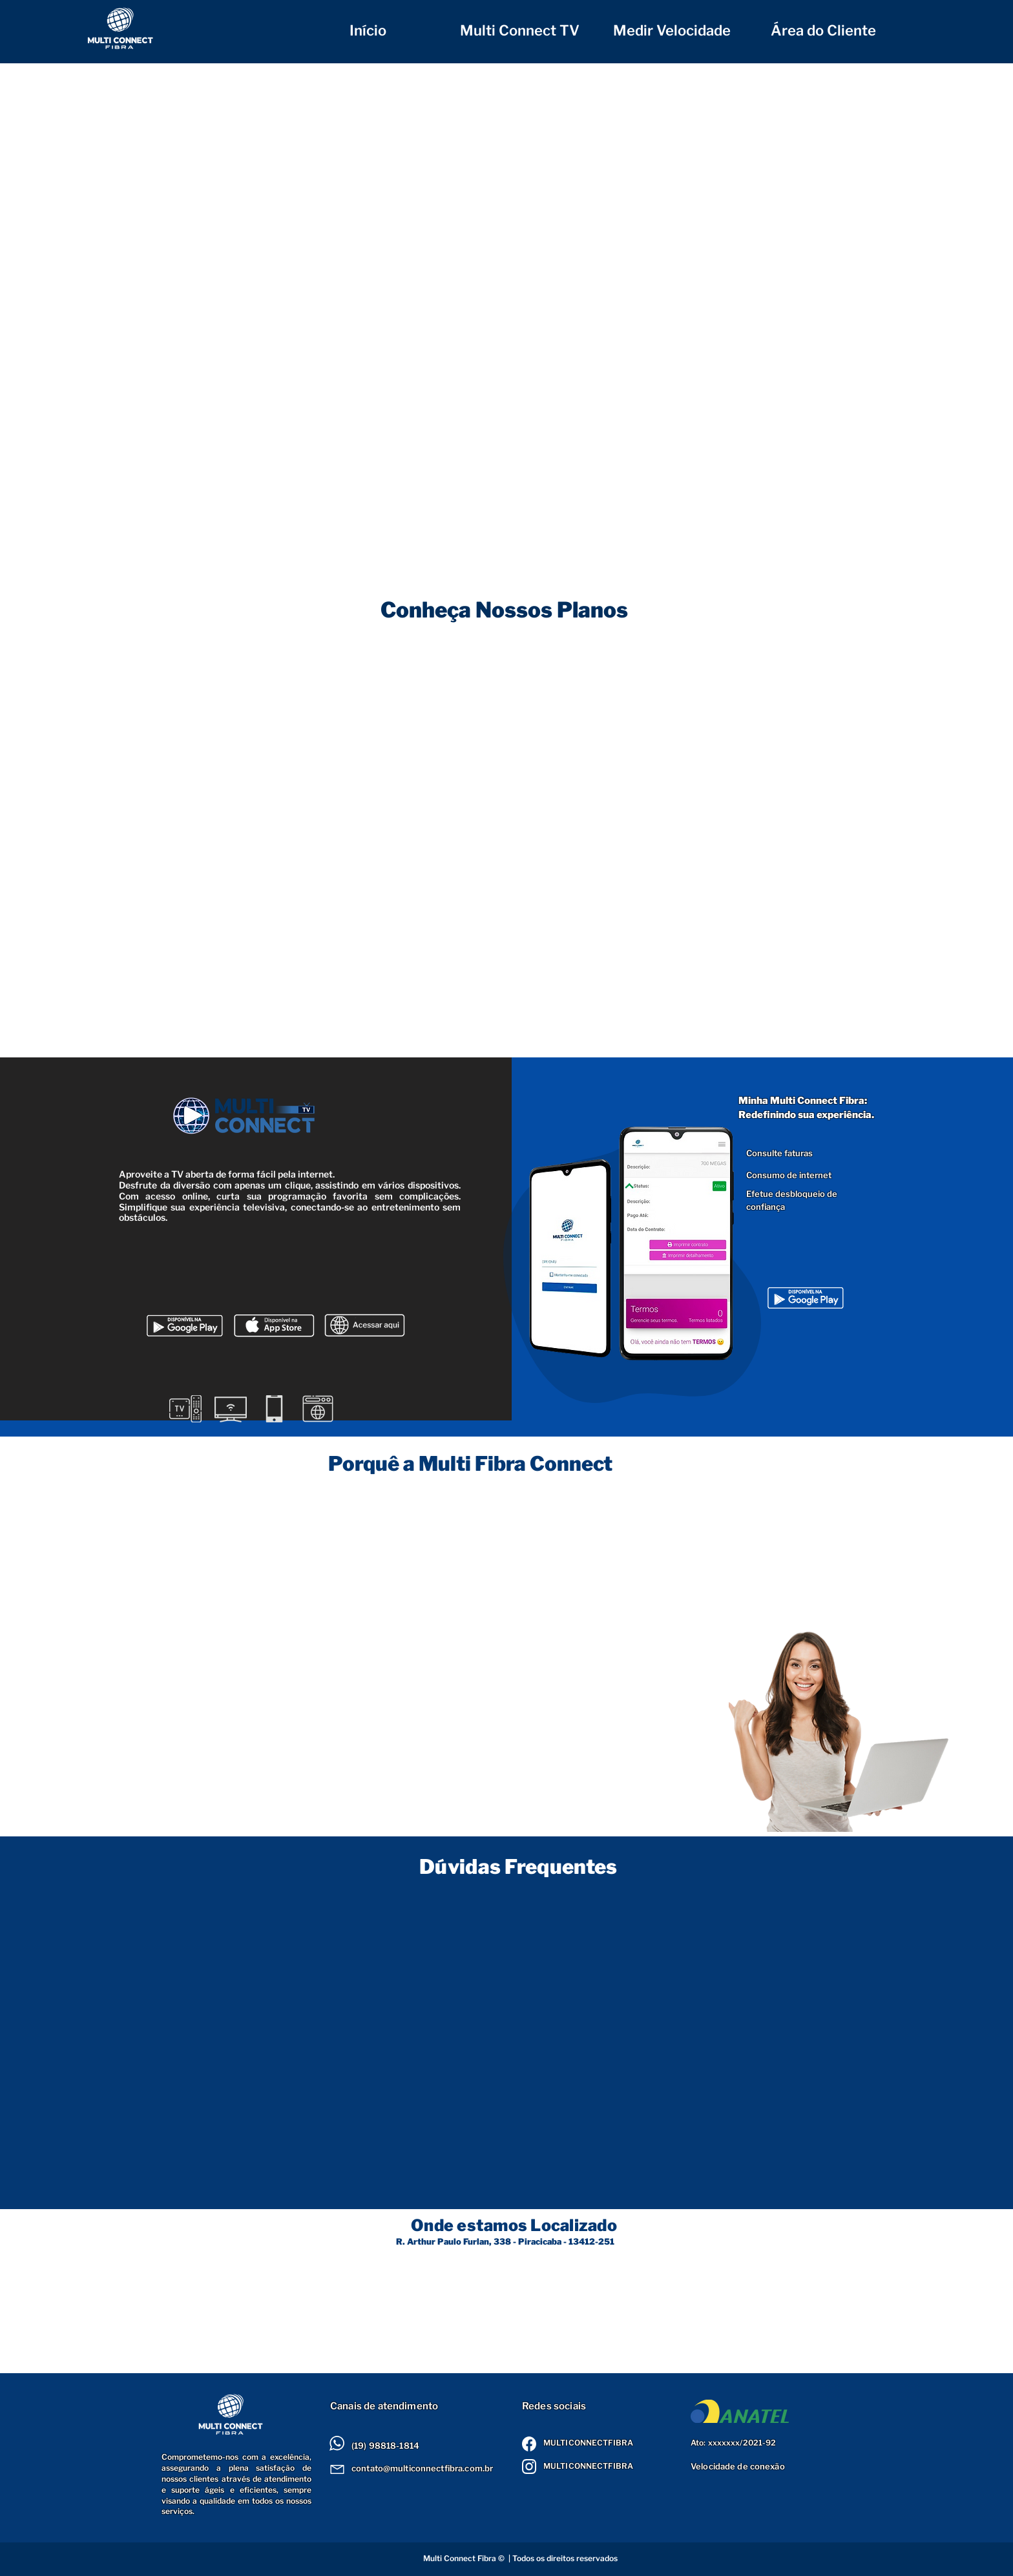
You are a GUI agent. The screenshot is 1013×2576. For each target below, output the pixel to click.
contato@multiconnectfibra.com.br (422, 2468)
